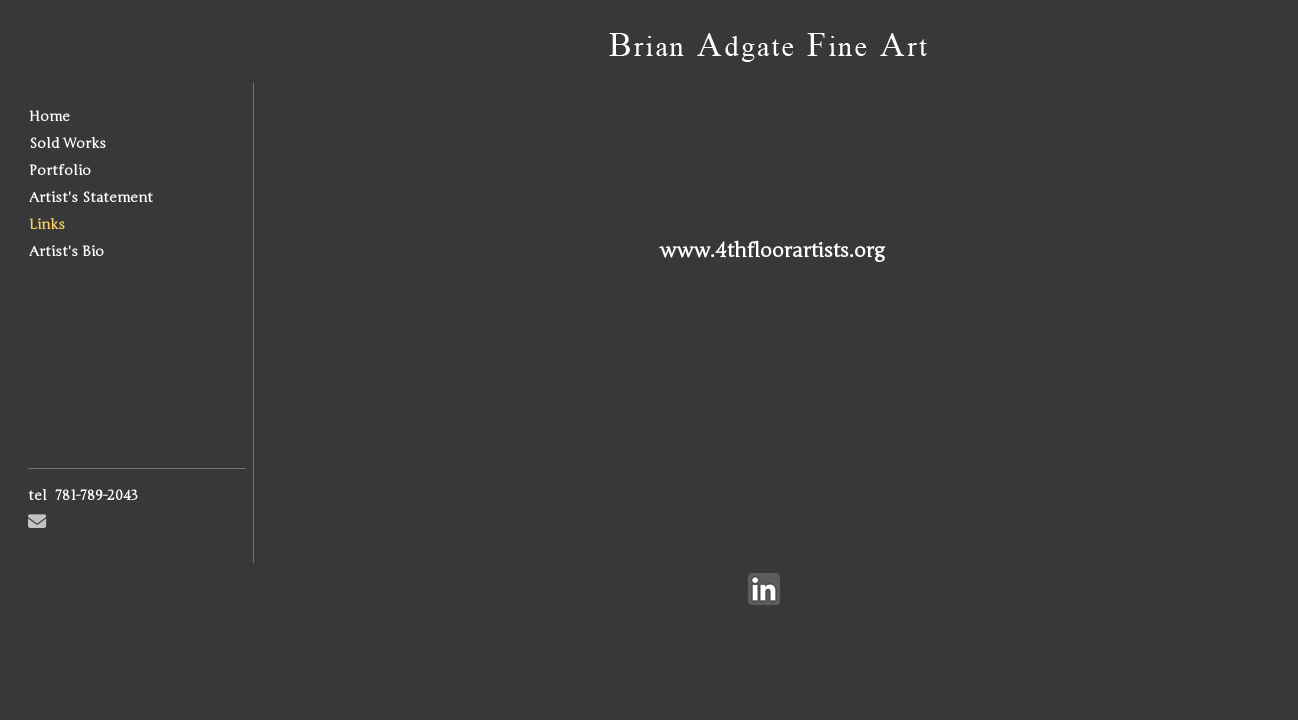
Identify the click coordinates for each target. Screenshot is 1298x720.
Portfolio (60, 170)
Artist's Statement (91, 197)
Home (49, 116)
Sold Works (67, 143)
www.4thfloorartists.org (772, 250)
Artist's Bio (66, 251)
